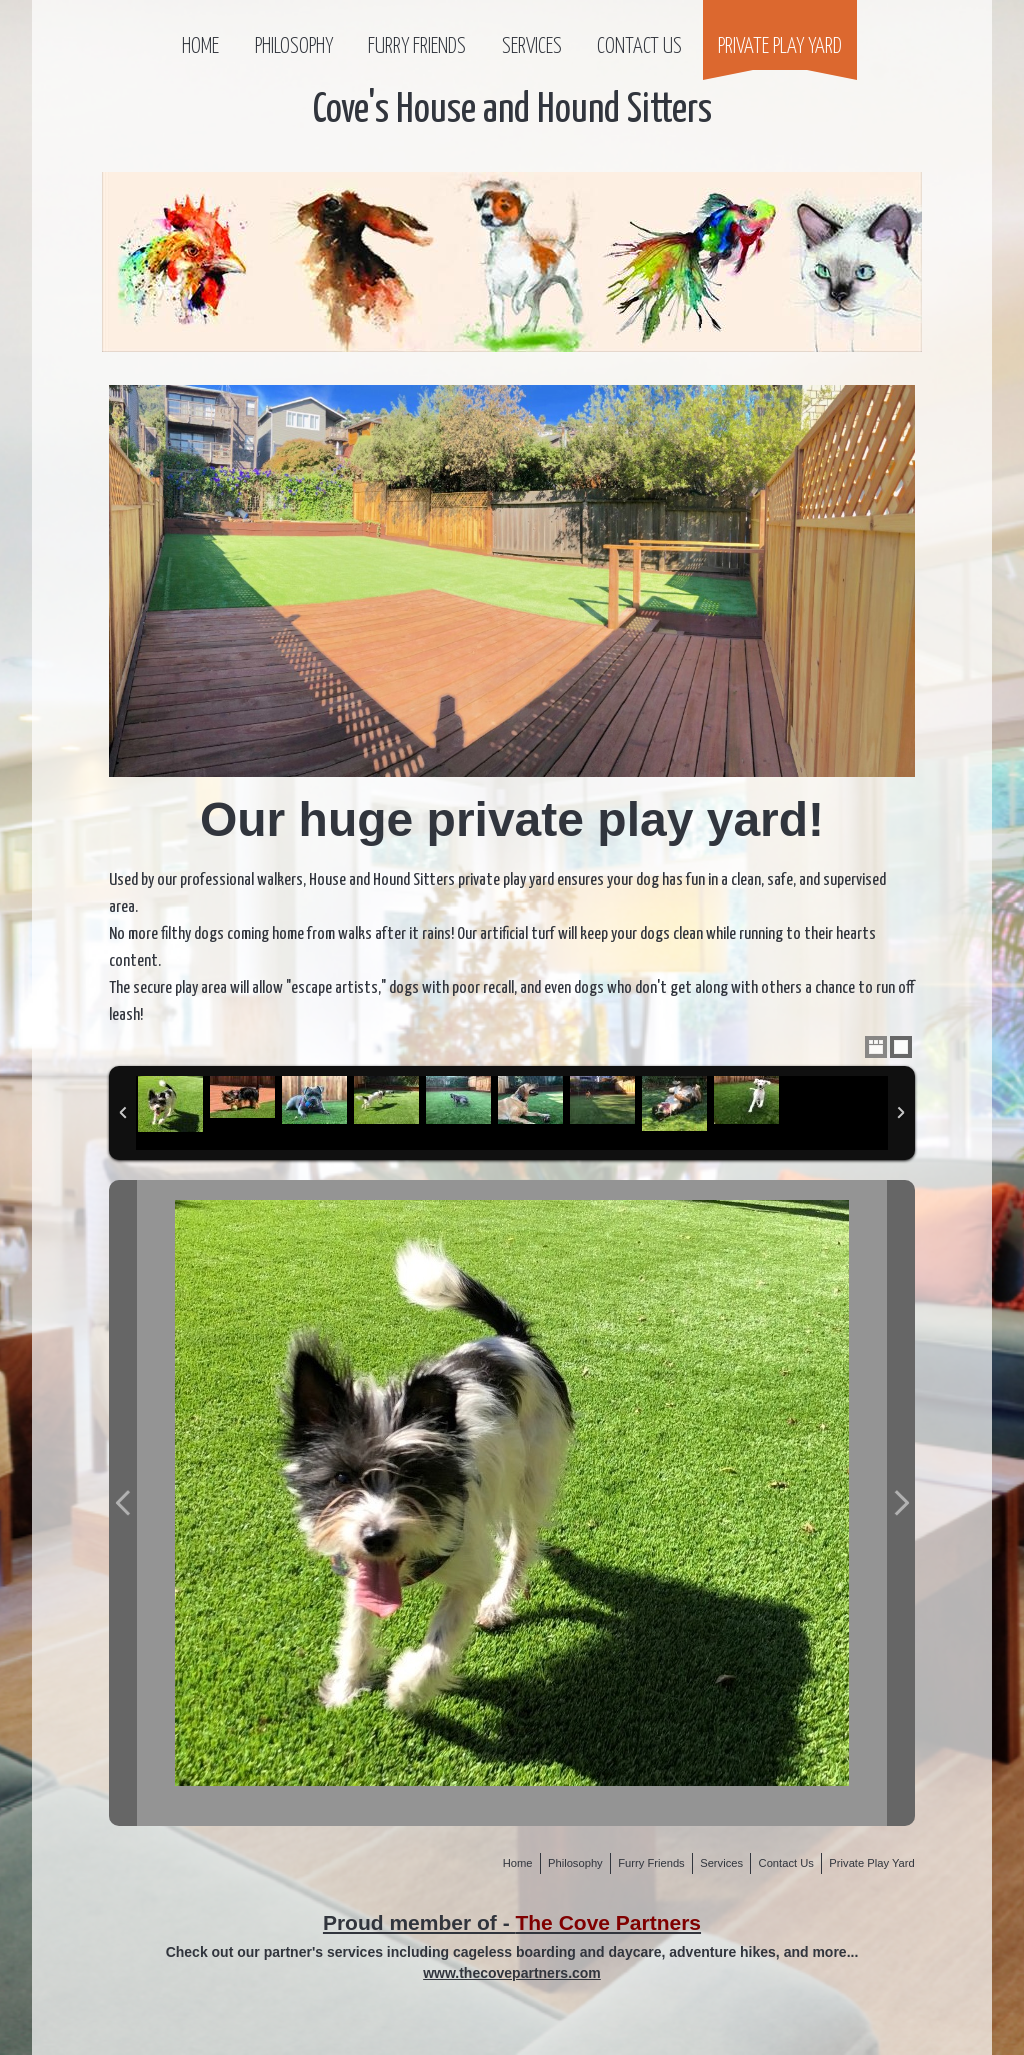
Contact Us (639, 47)
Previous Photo (123, 1503)
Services (532, 47)
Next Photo (901, 1503)
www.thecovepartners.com (512, 1973)
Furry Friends (417, 47)
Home (200, 47)
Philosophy (294, 47)
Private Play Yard (780, 47)
